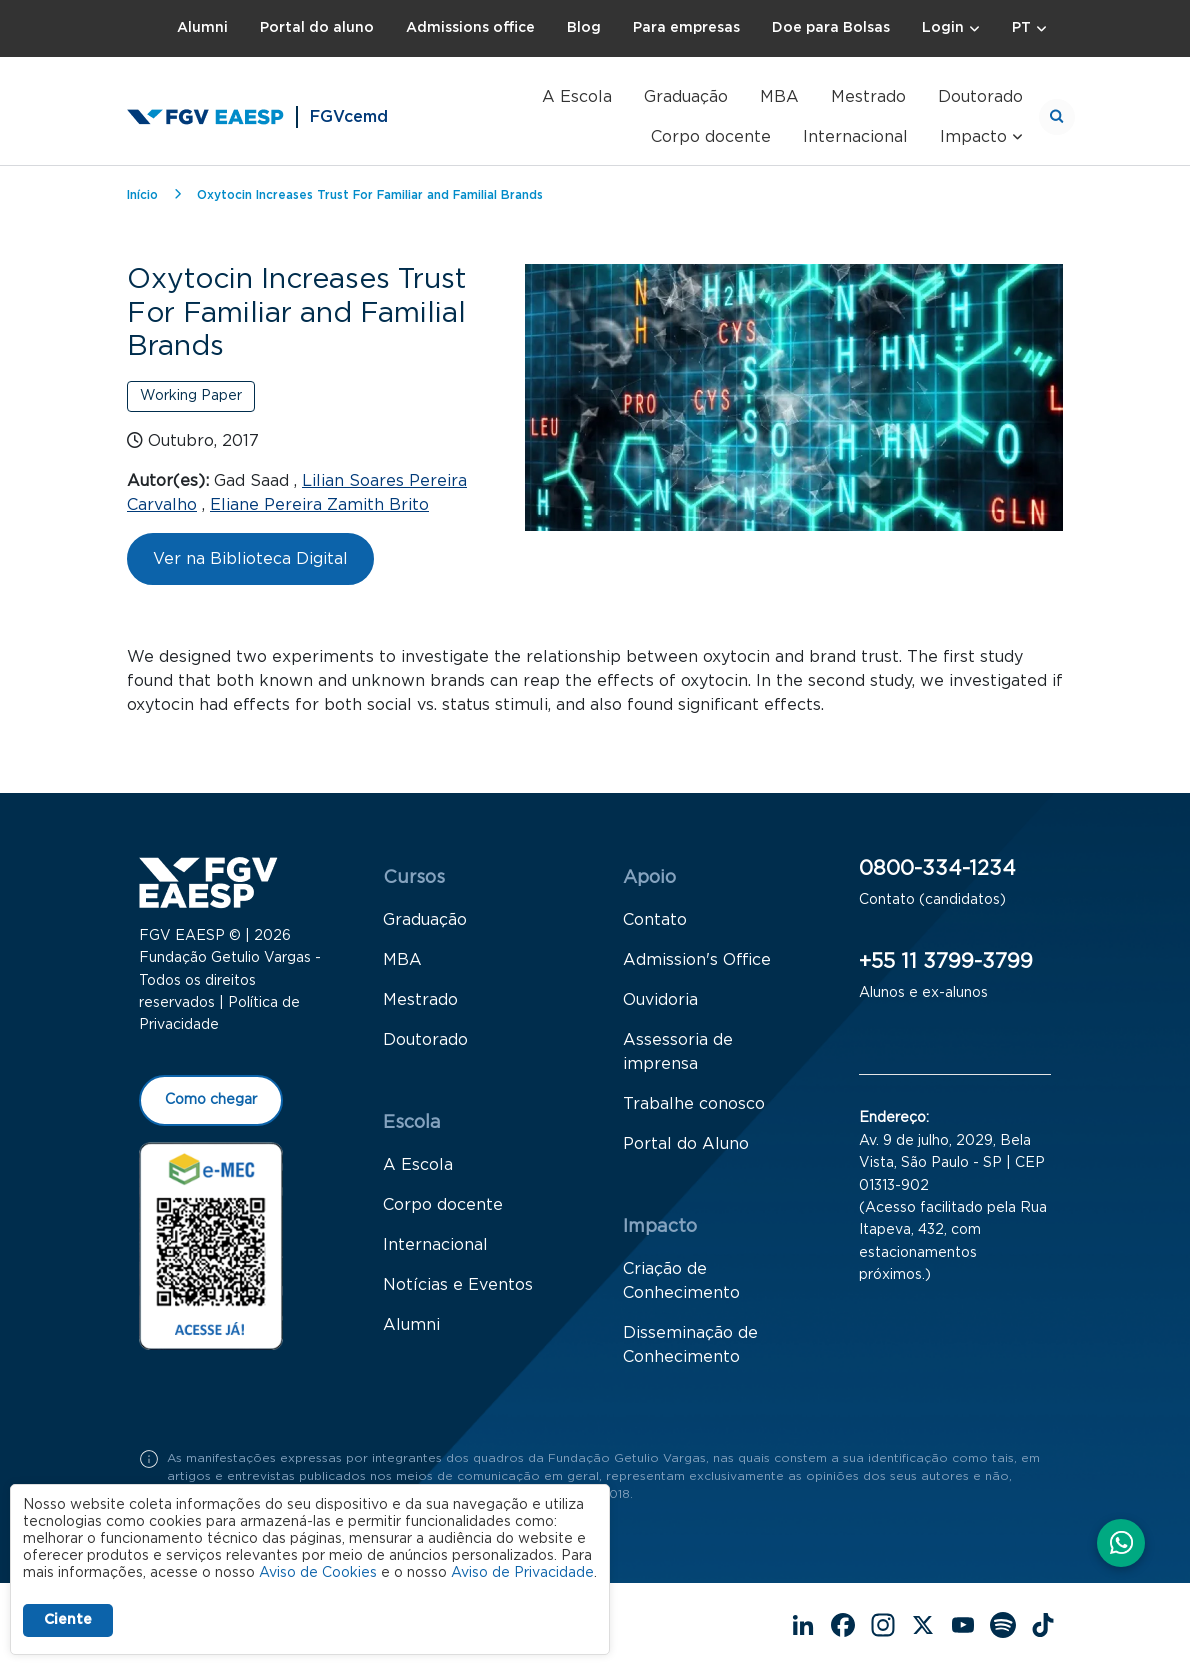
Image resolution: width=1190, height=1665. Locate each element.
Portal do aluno (317, 28)
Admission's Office (697, 961)
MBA (779, 97)
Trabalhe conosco (694, 1105)
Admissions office (470, 28)
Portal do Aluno (686, 1145)
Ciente (68, 1620)
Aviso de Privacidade (522, 1573)
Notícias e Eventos (458, 1286)
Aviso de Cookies (318, 1573)
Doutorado (980, 97)
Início (142, 195)
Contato (655, 921)
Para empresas (686, 28)
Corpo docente (711, 137)
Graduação (686, 97)
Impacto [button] (973, 137)
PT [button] (1021, 28)
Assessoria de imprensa (678, 1053)
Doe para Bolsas (831, 28)
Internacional (855, 137)
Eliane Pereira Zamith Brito (319, 505)
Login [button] (943, 28)
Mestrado (868, 97)
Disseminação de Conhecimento (690, 1346)
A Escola (577, 97)
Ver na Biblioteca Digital (250, 559)
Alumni (202, 28)
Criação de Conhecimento (681, 1282)
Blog (584, 28)
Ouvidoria (660, 1001)
